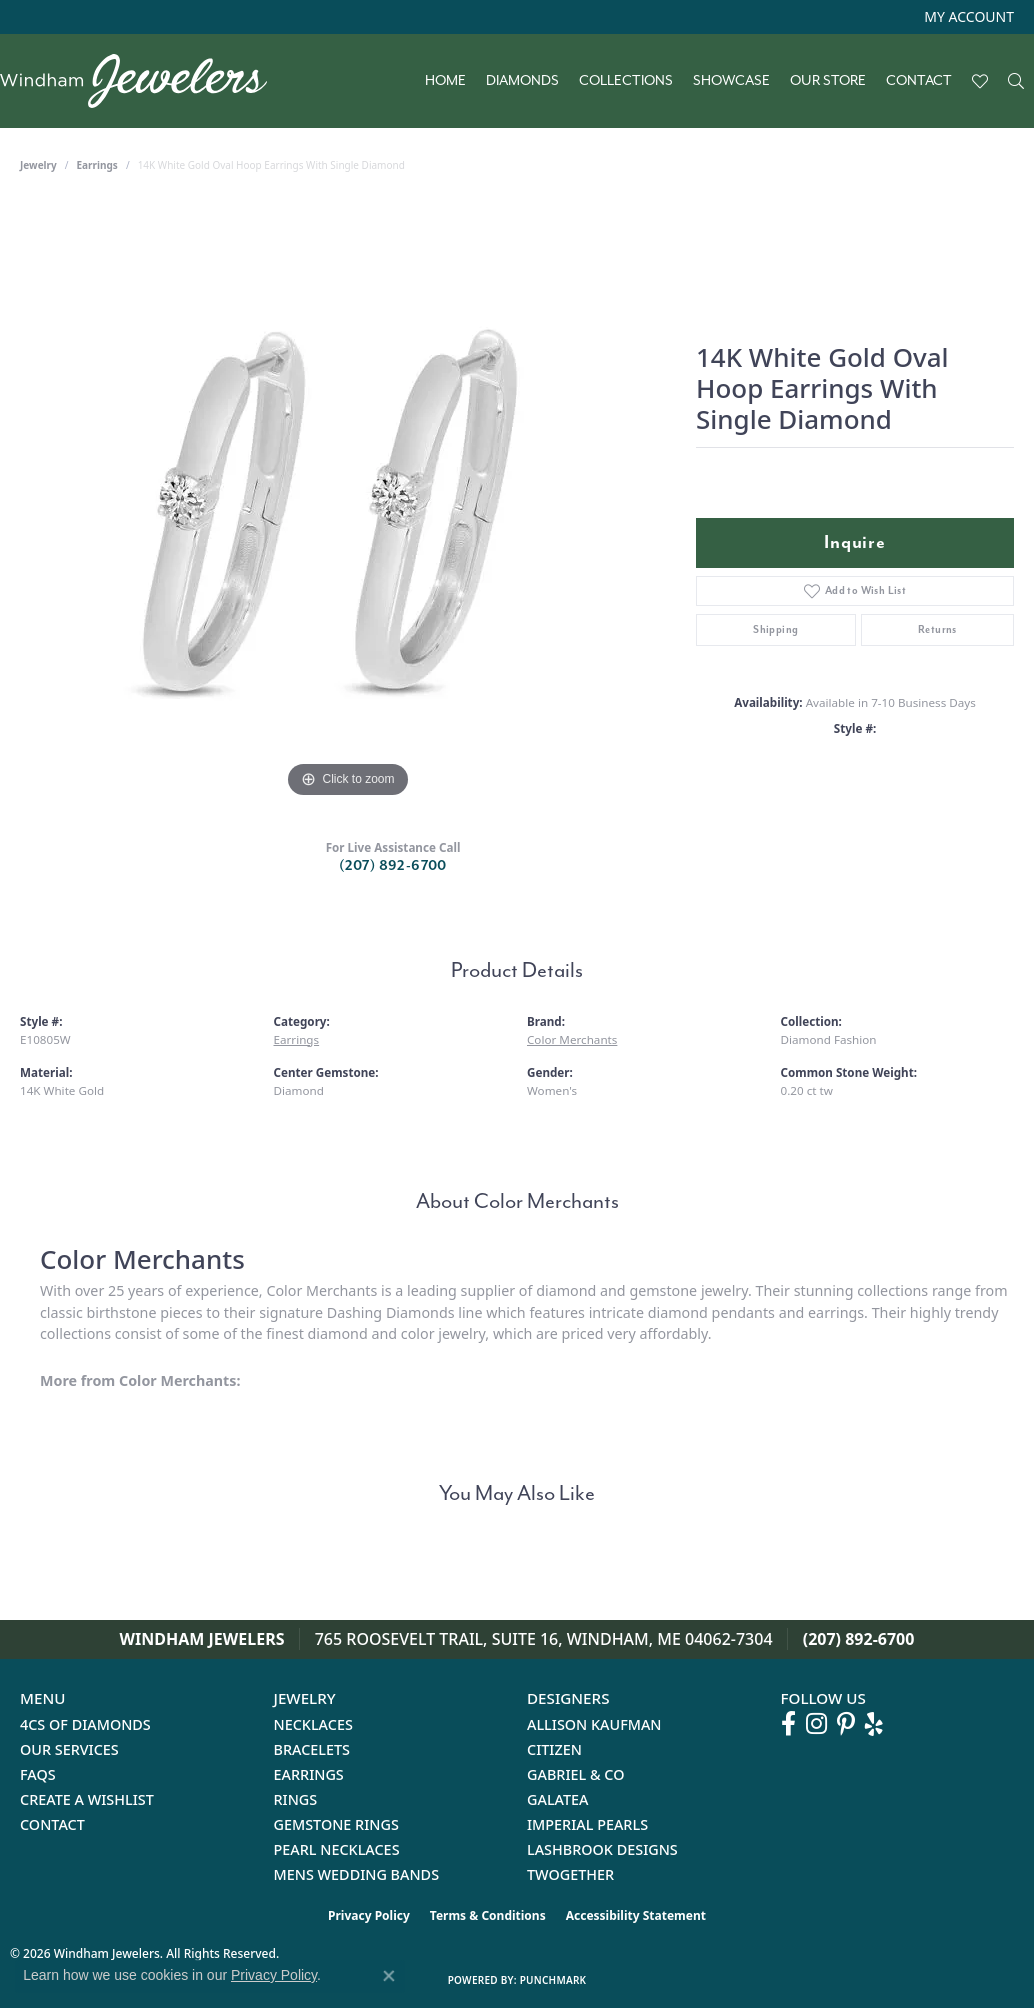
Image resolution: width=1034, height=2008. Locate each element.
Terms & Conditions (488, 1915)
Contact (919, 81)
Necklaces (313, 1724)
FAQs (38, 1774)
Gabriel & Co (575, 1774)
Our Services (69, 1749)
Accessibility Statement (636, 1915)
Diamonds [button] (522, 81)
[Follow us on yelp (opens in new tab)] (874, 1724)
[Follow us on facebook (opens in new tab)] (788, 1724)
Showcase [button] (731, 81)
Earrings (97, 165)
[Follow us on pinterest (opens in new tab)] (846, 1724)
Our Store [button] (828, 81)
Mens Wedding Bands (357, 1874)
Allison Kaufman (594, 1724)
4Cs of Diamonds (85, 1724)
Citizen (554, 1749)
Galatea (558, 1799)
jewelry (38, 165)
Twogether (570, 1874)
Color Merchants (572, 1039)
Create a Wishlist (87, 1799)
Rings (296, 1799)
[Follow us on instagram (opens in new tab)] (816, 1724)
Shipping (775, 629)
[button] (967, 17)
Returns (937, 629)
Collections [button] (626, 81)
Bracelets (312, 1749)
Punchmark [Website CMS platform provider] (553, 1980)
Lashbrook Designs (602, 1849)
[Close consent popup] (389, 1976)
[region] (348, 503)
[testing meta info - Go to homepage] (143, 81)
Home (445, 81)
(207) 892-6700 (393, 865)
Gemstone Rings (336, 1824)
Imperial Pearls (587, 1824)
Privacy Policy (369, 1915)
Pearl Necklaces (337, 1849)
